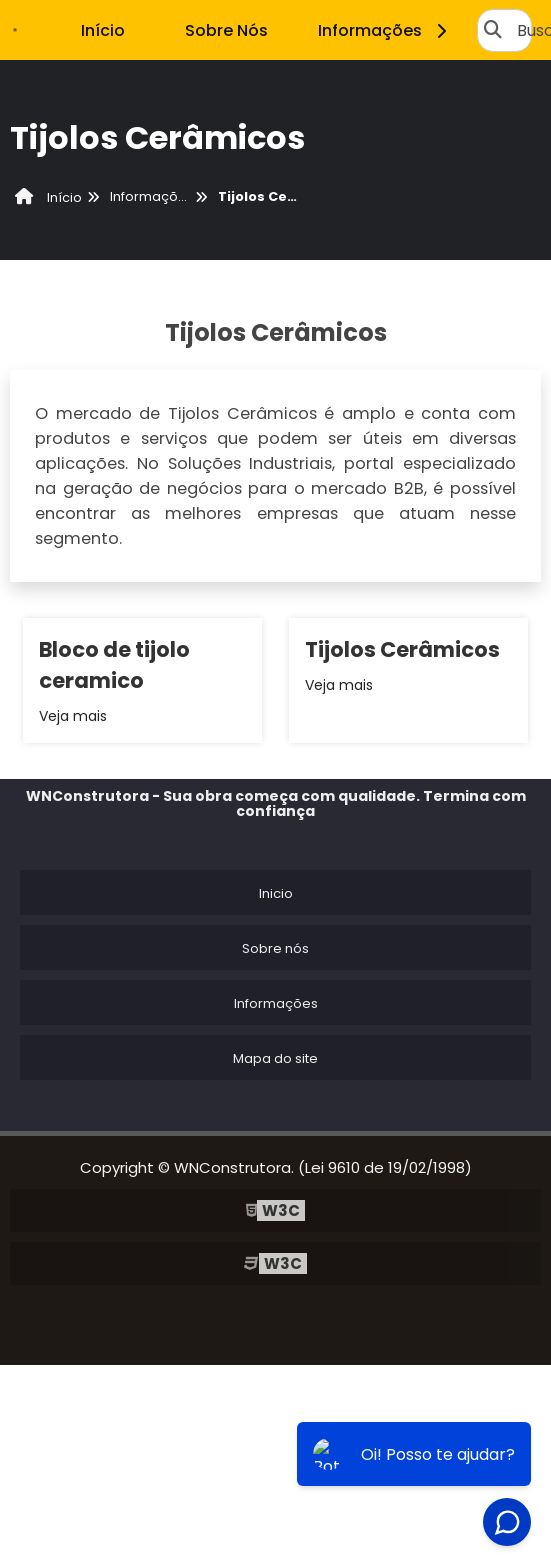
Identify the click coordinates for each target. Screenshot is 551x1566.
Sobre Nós (226, 30)
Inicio (276, 893)
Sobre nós (275, 948)
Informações (385, 30)
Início (103, 30)
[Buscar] (493, 30)
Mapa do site (275, 1058)
